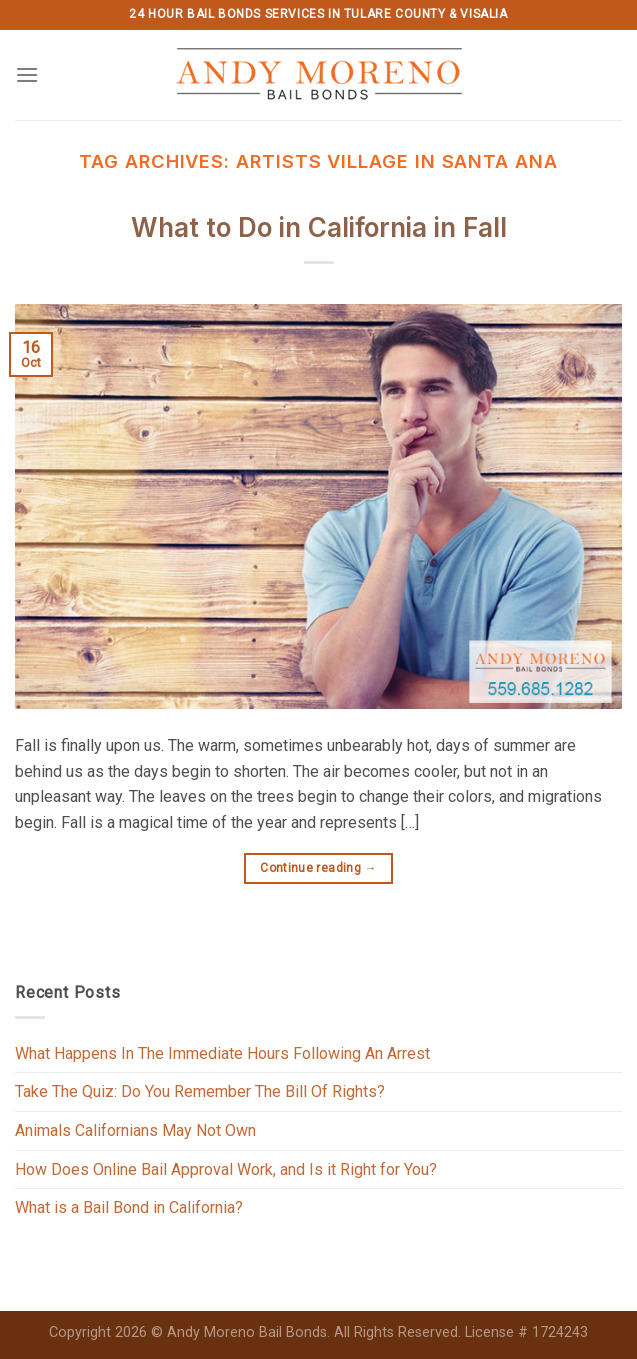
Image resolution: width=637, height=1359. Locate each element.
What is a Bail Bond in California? (129, 1207)
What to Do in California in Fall (319, 227)
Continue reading (318, 868)
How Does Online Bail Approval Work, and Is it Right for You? (226, 1169)
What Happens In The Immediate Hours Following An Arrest (222, 1053)
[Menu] (27, 74)
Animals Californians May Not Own (135, 1130)
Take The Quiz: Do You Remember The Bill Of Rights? (200, 1091)
